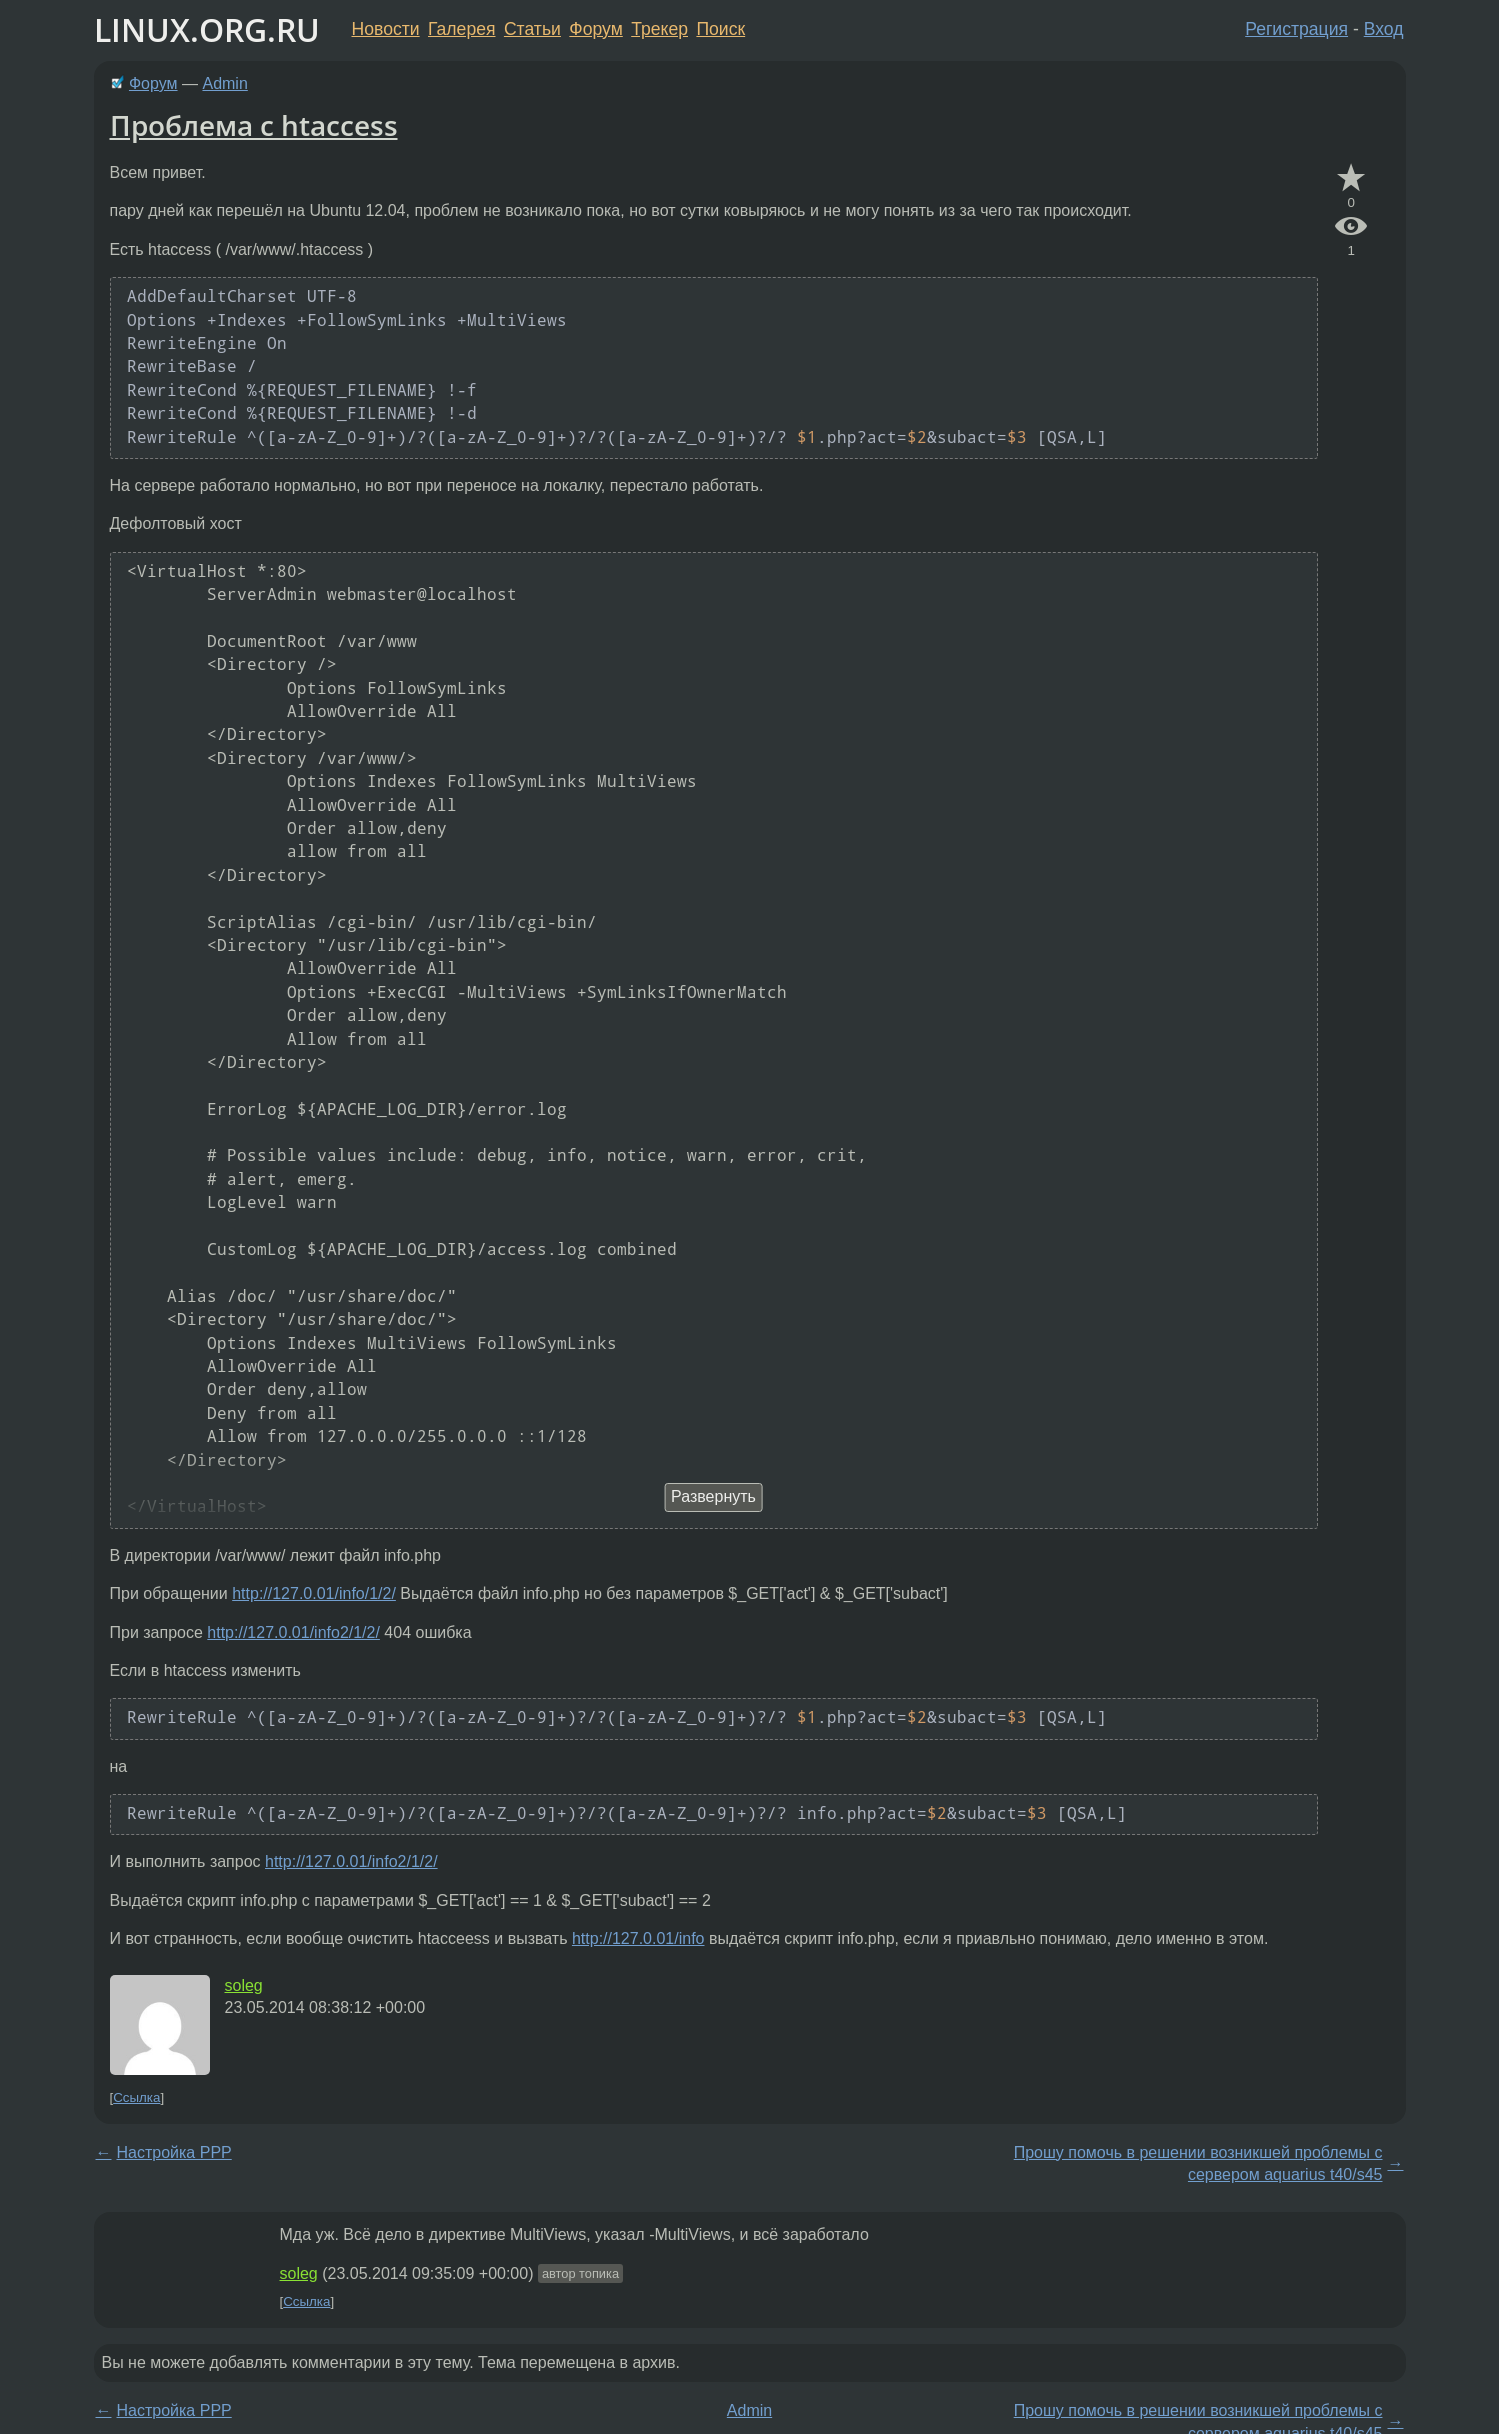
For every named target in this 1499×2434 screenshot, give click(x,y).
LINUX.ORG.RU (207, 29)
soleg (244, 1985)
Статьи (532, 29)
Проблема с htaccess (254, 125)
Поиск (720, 29)
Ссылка (136, 2097)
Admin (224, 83)
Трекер (659, 29)
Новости (386, 29)
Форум (595, 29)
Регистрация (1296, 29)
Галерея (461, 29)
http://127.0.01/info (638, 1938)
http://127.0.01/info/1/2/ (314, 1593)
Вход (1384, 29)
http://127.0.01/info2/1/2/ (293, 1632)
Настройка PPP (174, 2152)
